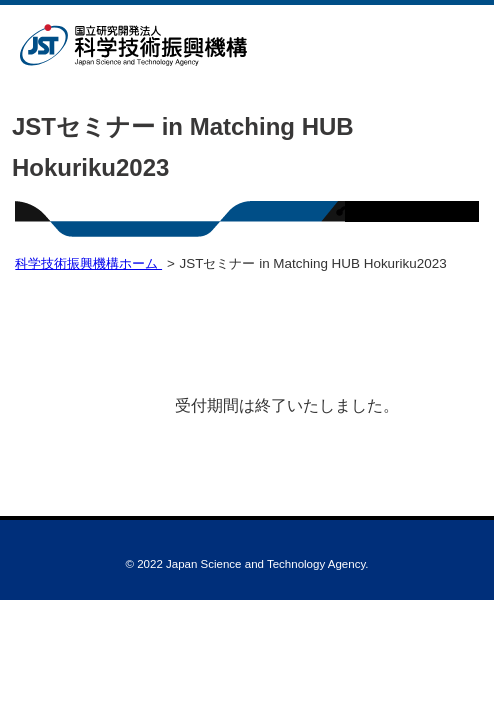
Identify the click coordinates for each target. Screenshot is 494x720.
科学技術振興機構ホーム (88, 263)
